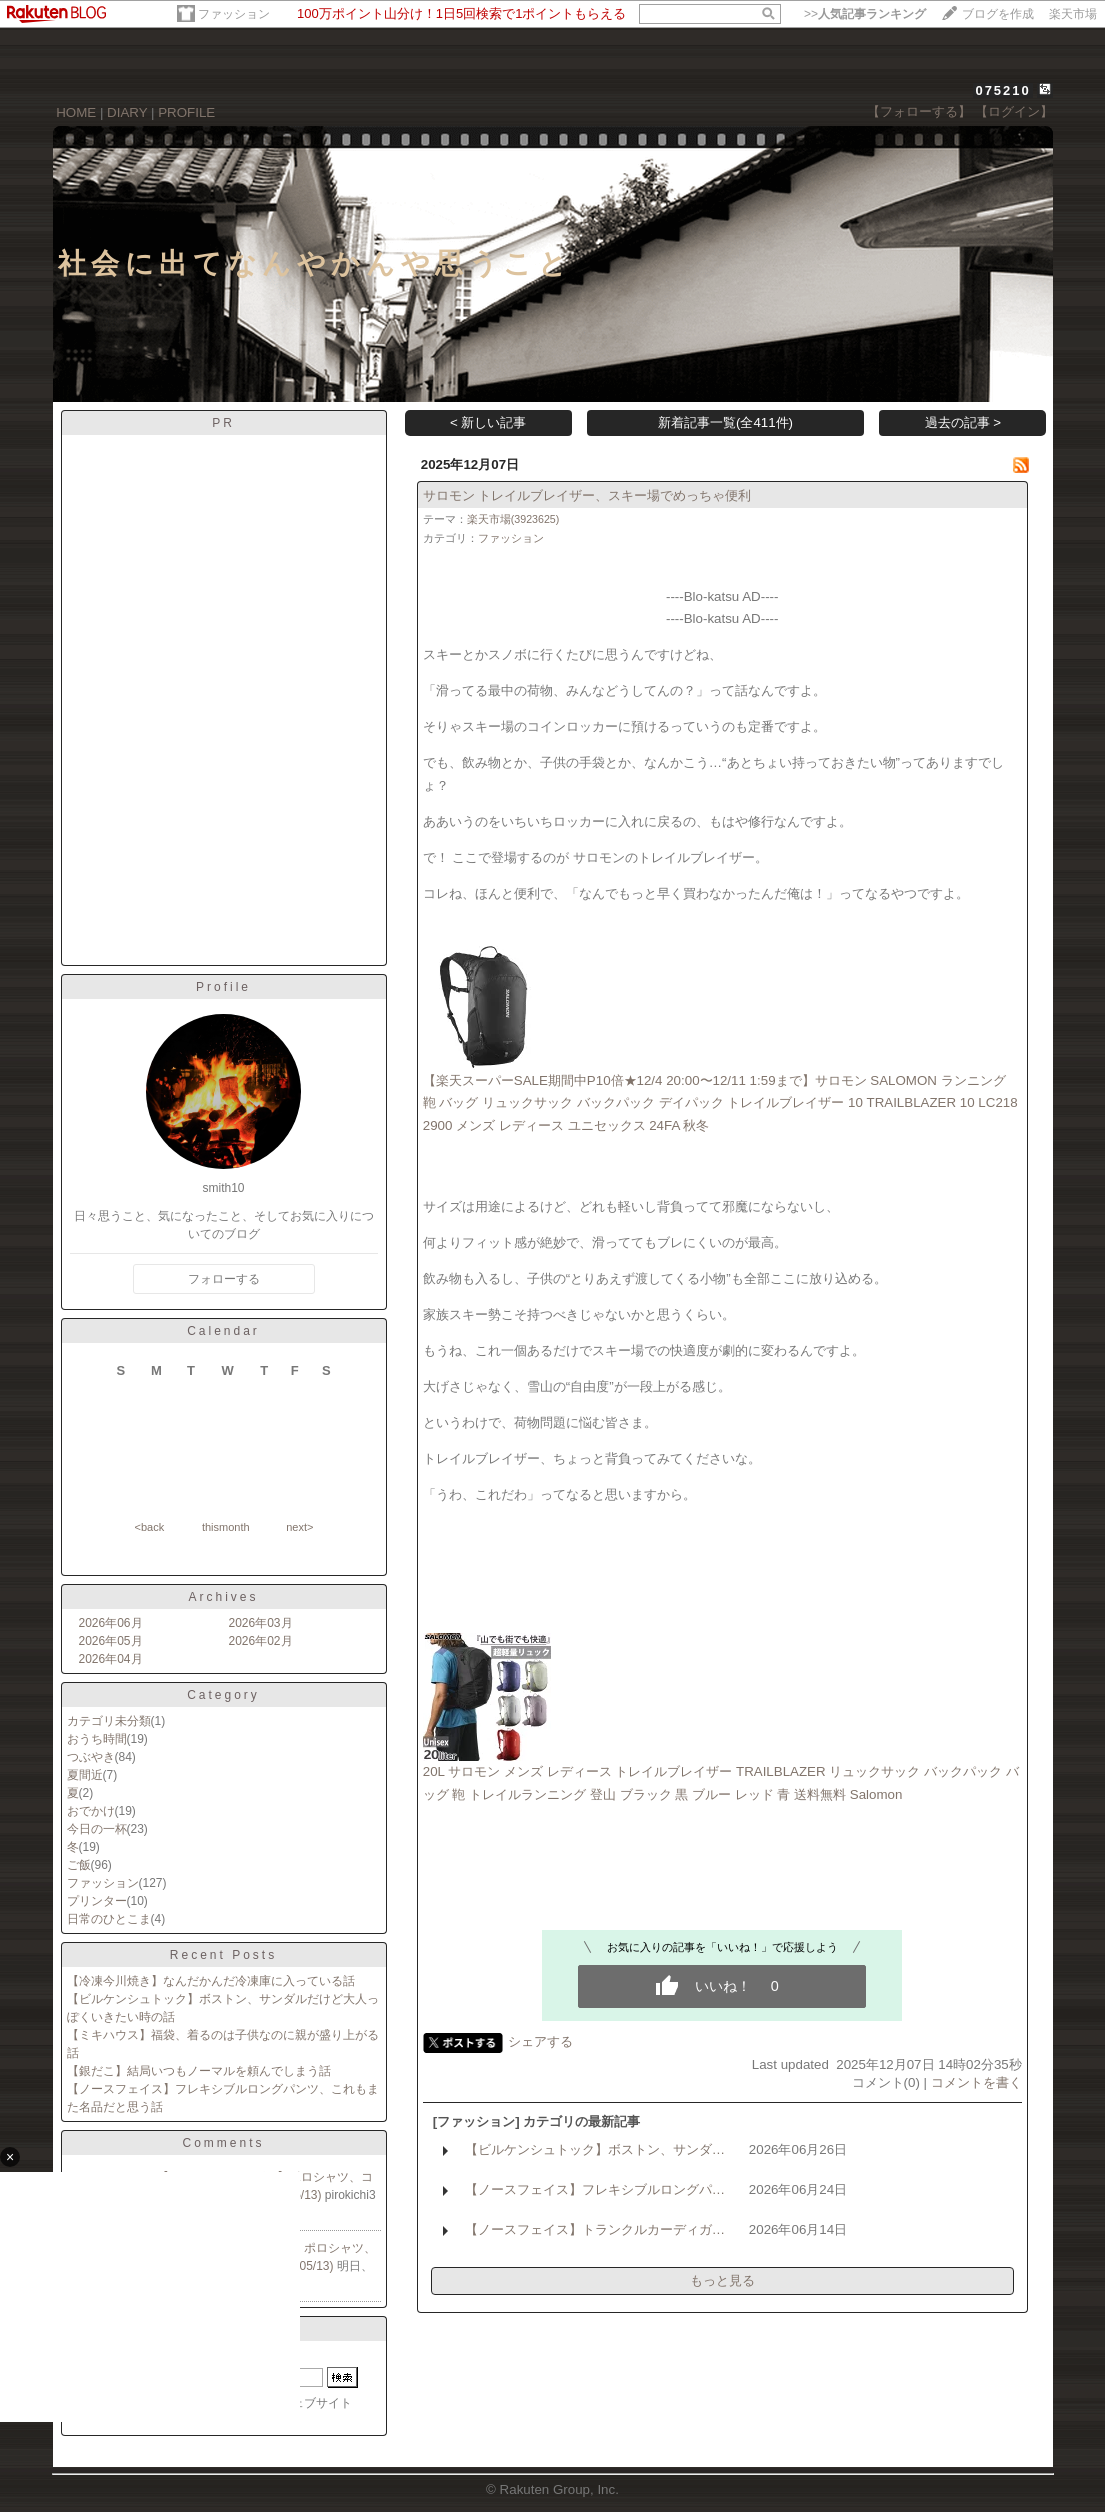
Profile (223, 987)
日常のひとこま (109, 1919)
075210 (1002, 90)
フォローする (224, 1279)
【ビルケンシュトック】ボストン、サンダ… (595, 2149)
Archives (223, 1597)
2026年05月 (111, 1641)
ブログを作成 (998, 14)
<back (150, 1527)
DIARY (127, 112)
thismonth (226, 1527)
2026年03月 (261, 1623)
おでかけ (91, 1811)
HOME (76, 112)
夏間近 (85, 1775)
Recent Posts (223, 1955)
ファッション (234, 14)
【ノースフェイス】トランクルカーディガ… (595, 2229)
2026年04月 (111, 1659)
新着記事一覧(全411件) (725, 422)
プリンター (97, 1901)
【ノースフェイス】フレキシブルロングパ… (595, 2189)
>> (865, 14)
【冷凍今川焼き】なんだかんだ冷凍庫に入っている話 (211, 1981)
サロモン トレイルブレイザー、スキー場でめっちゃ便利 (587, 495)
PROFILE (186, 112)
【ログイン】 (1014, 111)
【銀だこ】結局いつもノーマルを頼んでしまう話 (199, 2071)
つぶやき (91, 1757)
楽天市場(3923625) (513, 519)
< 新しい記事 (488, 422)
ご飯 (79, 1865)
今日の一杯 (97, 1829)
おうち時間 (97, 1739)
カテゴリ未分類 (109, 1721)
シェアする (540, 2041)
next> (299, 1527)
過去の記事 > (963, 422)
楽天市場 (1073, 14)
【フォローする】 (919, 111)
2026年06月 (111, 1623)
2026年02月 (261, 1641)
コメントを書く (976, 2082)
